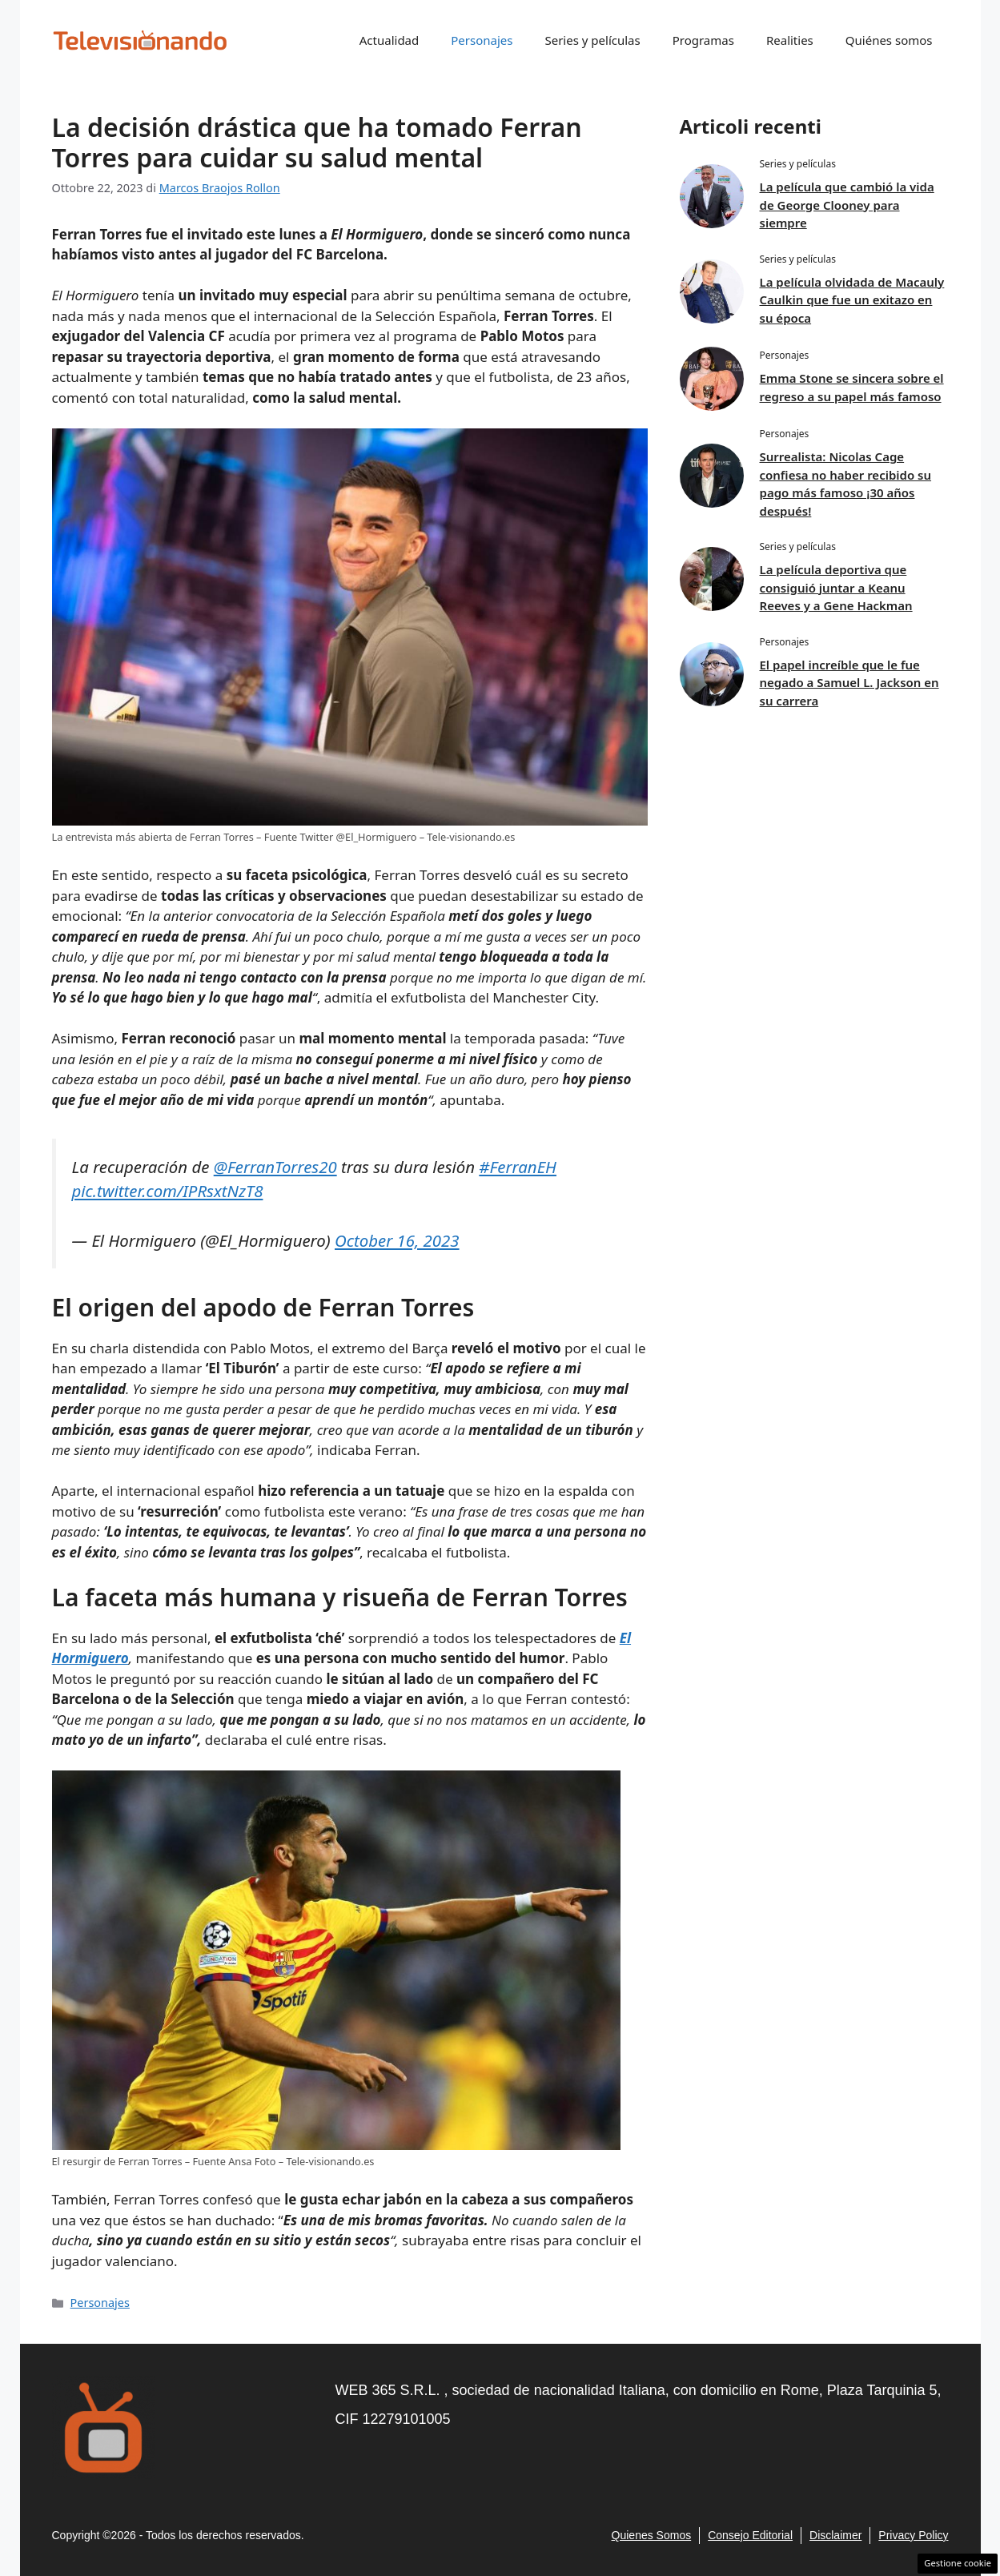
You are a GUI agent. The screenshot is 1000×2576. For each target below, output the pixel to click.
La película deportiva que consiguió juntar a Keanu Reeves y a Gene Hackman (836, 587)
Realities (789, 40)
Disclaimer (835, 2535)
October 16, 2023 (397, 1240)
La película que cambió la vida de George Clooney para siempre (847, 205)
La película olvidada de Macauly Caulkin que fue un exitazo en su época (852, 300)
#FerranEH (517, 1166)
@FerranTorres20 (275, 1166)
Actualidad (389, 40)
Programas (703, 40)
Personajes (481, 40)
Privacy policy (913, 2535)
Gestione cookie (957, 2563)
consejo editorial (750, 2535)
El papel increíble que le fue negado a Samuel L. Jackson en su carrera (849, 683)
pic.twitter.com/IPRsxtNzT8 (167, 1190)
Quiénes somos (889, 40)
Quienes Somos (652, 2535)
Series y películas (592, 40)
